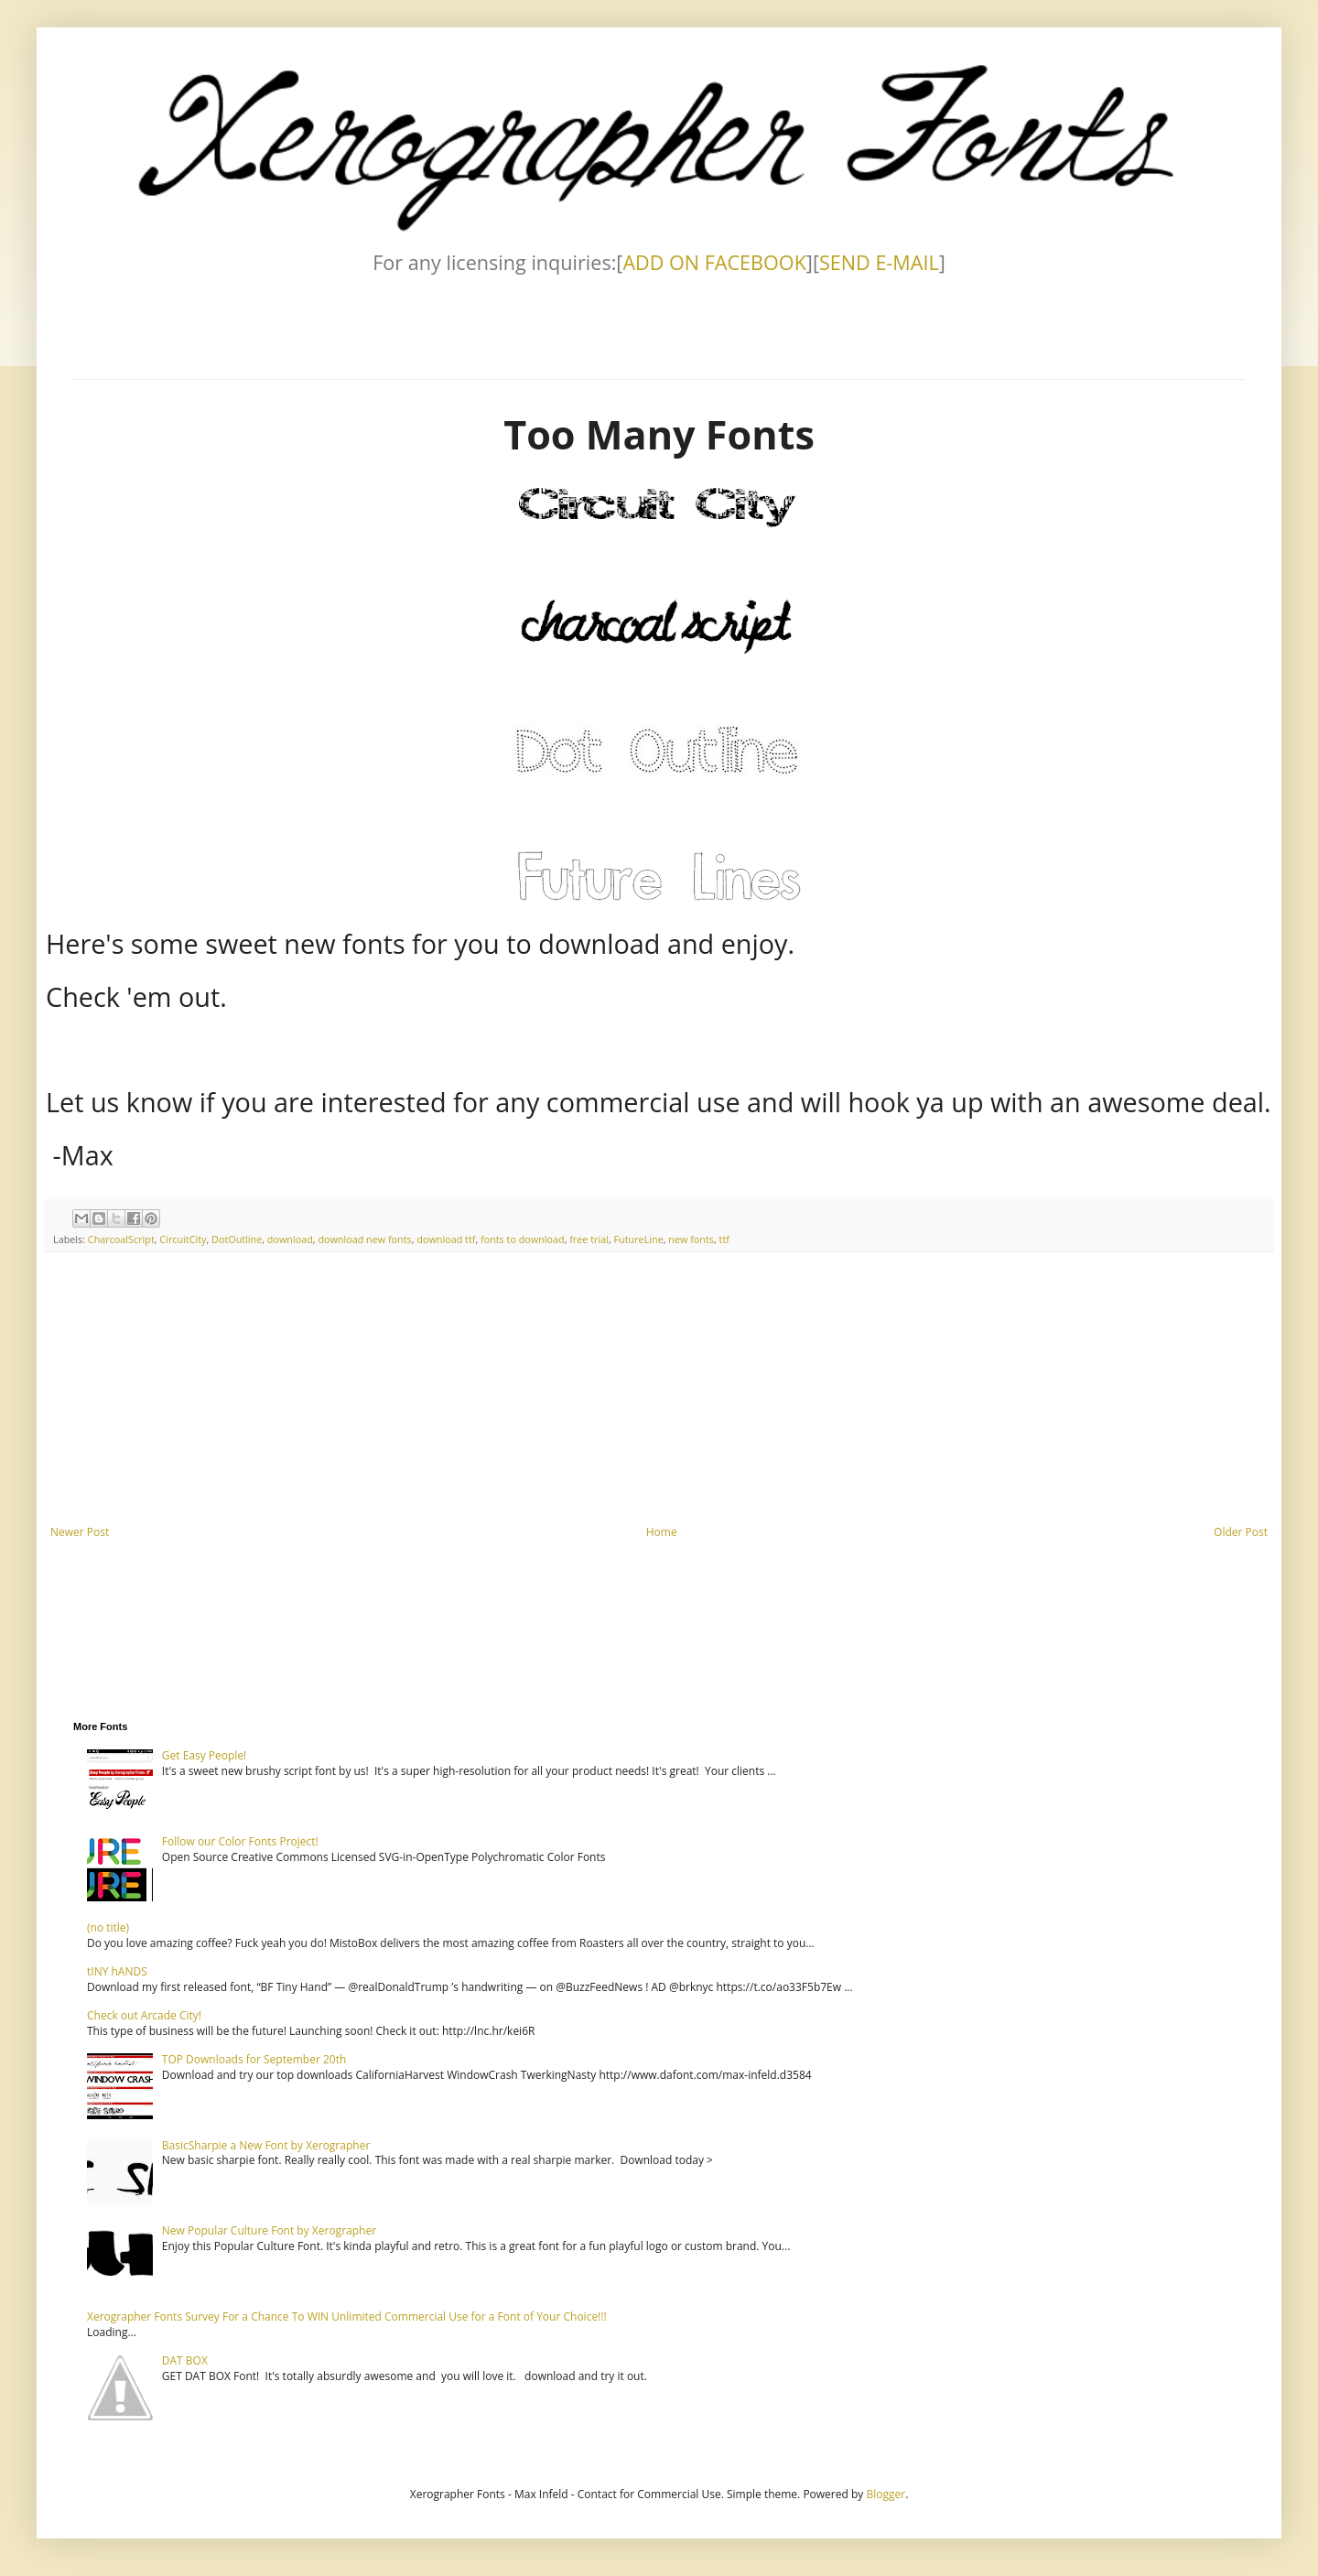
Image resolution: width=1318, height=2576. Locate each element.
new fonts (691, 1239)
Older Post (1241, 1532)
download (290, 1239)
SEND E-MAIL (879, 262)
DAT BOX (185, 2360)
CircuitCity (182, 1239)
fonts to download (523, 1239)
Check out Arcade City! (144, 2015)
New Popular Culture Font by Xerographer (269, 2230)
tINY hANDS (117, 1971)
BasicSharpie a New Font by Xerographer (266, 2145)
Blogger (885, 2494)
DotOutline (236, 1239)
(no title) (108, 1927)
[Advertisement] (659, 1388)
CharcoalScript (121, 1239)
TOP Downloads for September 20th (254, 2059)
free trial (589, 1239)
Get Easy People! (204, 1755)
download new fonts (364, 1239)
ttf (724, 1239)
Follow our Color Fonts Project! (240, 1841)
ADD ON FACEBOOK (713, 262)
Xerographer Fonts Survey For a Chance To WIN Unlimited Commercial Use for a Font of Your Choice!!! (347, 2316)
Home (661, 1532)
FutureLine (639, 1239)
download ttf (445, 1239)
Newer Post (79, 1532)
